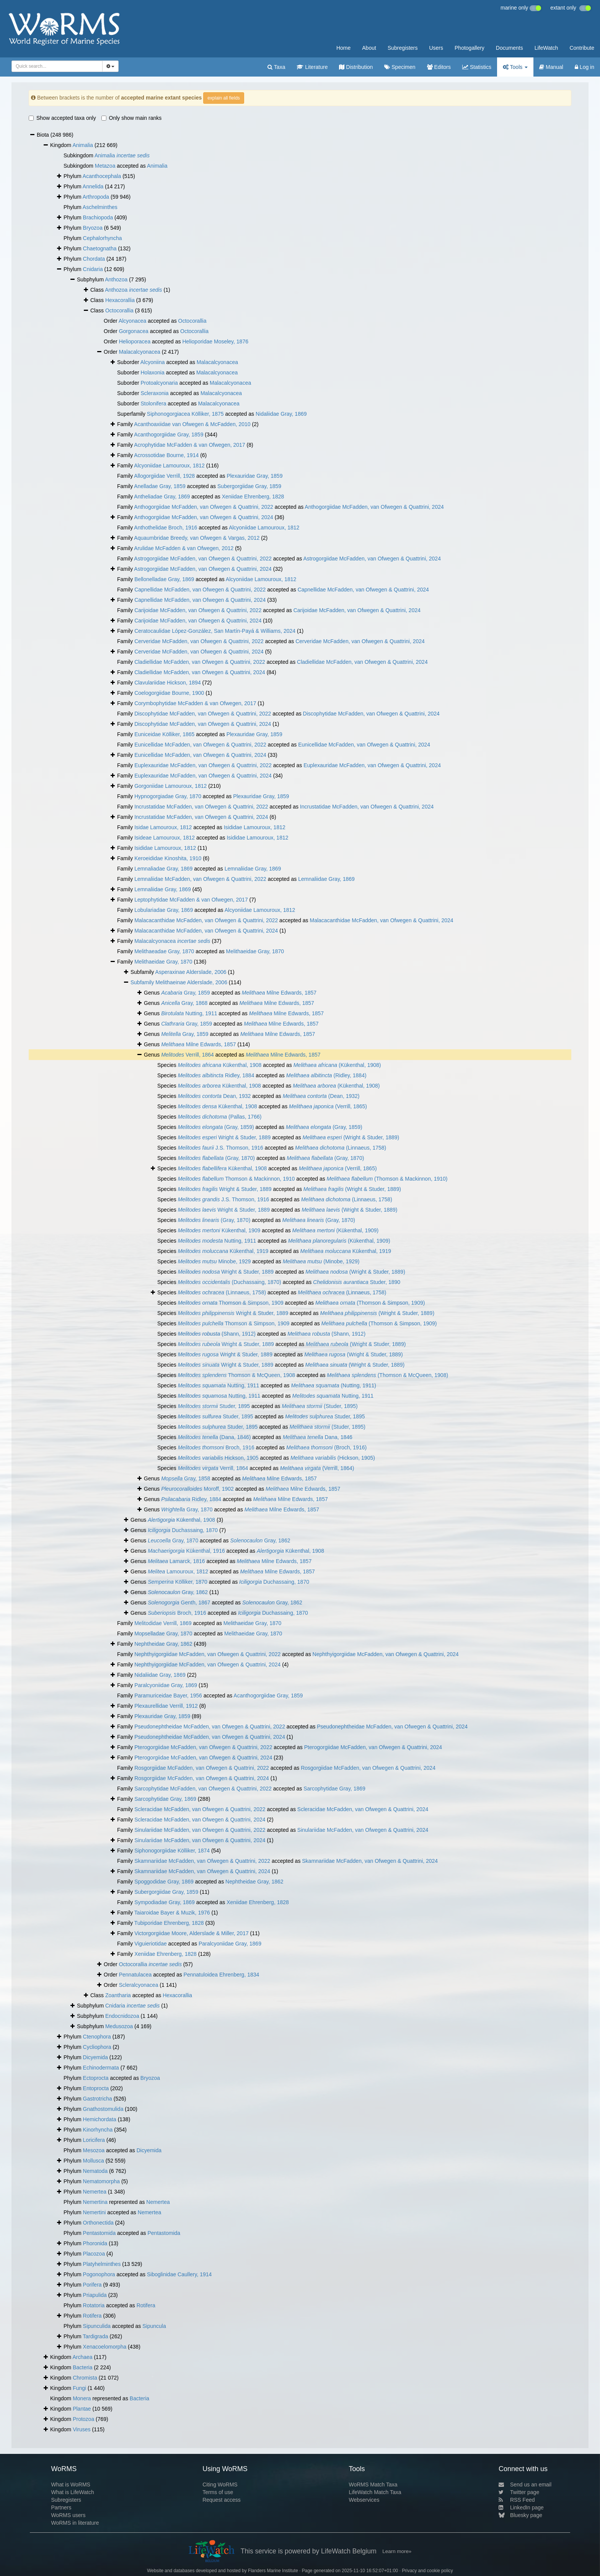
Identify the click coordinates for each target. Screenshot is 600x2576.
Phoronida (95, 2243)
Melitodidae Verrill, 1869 (162, 1623)
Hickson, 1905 (218, 1458)
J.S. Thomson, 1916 (220, 1148)
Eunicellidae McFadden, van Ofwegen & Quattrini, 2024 (364, 745)
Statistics (476, 67)
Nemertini (94, 2212)
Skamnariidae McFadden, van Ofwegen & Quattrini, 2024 (370, 1861)
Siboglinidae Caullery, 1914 (179, 2274)
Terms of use (217, 2492)
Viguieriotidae (150, 1944)
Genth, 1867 (179, 1602)
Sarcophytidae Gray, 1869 (334, 1788)
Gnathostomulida (103, 2109)
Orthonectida (98, 2223)
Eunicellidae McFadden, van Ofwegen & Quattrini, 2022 (200, 745)
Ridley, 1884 (216, 1075)
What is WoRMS (70, 2484)
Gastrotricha (97, 2099)
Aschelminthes (100, 207)
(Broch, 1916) (326, 1447)
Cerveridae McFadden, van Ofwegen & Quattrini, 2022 (199, 641)
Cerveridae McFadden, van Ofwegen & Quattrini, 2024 (360, 641)
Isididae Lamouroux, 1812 (254, 827)
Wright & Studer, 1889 (224, 1137)
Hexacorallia (120, 300)
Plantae (82, 2409)
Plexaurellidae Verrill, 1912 (166, 1706)
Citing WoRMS (220, 2484)
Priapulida (95, 2295)
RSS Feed (517, 2500)
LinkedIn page (521, 2507)
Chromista (85, 2378)
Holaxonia (152, 372)
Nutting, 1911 (189, 1013)
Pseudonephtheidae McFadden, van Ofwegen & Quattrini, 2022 (209, 1726)
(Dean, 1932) (321, 1096)
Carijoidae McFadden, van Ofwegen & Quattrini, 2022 (197, 610)
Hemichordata (99, 2119)
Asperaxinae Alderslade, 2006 (191, 972)
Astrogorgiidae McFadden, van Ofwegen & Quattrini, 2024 (372, 558)
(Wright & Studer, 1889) (351, 1137)
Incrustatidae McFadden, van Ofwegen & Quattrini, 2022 (201, 807)
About (369, 48)
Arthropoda (96, 197)
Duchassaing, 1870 (183, 1530)
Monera (82, 2398)
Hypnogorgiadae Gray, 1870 (167, 796)
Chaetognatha (100, 248)
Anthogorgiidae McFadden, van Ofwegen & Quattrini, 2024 (374, 507)
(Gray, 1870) (216, 1158)
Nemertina (95, 2202)
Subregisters (403, 48)
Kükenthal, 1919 (223, 1251)
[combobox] (57, 66)
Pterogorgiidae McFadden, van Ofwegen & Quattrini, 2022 (203, 1747)
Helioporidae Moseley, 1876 (215, 341)
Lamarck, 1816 (176, 1561)
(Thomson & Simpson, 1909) (370, 1303)
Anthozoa (116, 279)
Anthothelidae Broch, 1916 (165, 527)
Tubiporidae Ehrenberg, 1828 (169, 1923)
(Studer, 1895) (319, 1406)
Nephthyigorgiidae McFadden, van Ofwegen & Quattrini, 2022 (207, 1654)
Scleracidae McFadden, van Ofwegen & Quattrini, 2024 (362, 1809)
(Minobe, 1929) (321, 1261)
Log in (584, 67)
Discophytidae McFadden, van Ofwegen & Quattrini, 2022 (202, 714)
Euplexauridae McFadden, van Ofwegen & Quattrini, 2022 (203, 765)
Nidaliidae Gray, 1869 (281, 414)
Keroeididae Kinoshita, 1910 (167, 858)
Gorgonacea (133, 331)
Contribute (581, 48)
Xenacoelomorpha (105, 2347)
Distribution (356, 67)
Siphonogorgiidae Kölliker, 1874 (172, 1850)
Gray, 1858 (185, 1478)
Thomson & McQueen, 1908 (236, 1375)
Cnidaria (93, 269)
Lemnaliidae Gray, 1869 (253, 869)
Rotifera (146, 2305)
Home (343, 48)
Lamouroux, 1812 (178, 1571)
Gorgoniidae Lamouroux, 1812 (170, 786)
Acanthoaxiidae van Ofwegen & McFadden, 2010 (192, 424)
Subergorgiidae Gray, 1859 (249, 486)
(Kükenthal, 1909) (335, 1230)
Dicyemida (95, 2057)
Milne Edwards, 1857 (279, 993)
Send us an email (525, 2484)
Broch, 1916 (216, 1447)
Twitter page (519, 2492)
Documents (509, 48)
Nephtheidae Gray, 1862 (163, 1644)
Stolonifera (153, 403)
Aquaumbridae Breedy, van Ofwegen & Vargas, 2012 (196, 538)
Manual (551, 67)
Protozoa (83, 2419)
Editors (439, 67)
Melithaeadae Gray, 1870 (164, 951)
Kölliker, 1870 (177, 1582)
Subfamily (142, 982)
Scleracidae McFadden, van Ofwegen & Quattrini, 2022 (199, 1809)
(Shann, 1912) (217, 1334)
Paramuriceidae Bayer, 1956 (168, 1695)
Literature (312, 67)
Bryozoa (93, 228)
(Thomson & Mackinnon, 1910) (387, 1179)
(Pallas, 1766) (220, 1117)
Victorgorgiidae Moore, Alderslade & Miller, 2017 (191, 1933)
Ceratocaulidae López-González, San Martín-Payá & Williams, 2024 (214, 631)
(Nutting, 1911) (333, 1385)
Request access (221, 2500)
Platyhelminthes (102, 2264)
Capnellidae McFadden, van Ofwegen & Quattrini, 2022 (200, 589)
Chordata (94, 259)
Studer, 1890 (356, 1282)
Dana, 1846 (317, 1437)
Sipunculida (97, 2326)
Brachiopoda (98, 217)
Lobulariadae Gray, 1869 (163, 910)
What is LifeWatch (72, 2492)
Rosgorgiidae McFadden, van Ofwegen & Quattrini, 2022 (201, 1768)
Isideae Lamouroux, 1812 (164, 838)
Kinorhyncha (98, 2130)
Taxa (276, 67)
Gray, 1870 (186, 1509)
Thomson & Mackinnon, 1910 (236, 1179)
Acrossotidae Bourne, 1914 (166, 455)
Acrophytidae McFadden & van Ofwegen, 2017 (189, 445)
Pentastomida (99, 2233)
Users (436, 48)
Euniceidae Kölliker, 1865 (164, 734)
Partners (61, 2507)
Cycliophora (97, 2047)
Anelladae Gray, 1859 (159, 486)
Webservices (364, 2500)
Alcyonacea (132, 321)
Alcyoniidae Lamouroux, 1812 (169, 465)
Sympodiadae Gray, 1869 (164, 1902)
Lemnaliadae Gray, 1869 (163, 869)
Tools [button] (515, 67)
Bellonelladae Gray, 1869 (164, 579)
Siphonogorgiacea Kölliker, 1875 (185, 414)
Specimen (399, 67)
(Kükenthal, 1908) (337, 1065)
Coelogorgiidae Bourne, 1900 (169, 693)
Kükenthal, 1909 (219, 1230)
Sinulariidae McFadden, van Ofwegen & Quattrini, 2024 (362, 1830)
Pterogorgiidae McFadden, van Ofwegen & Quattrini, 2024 (373, 1747)
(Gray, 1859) (216, 1127)
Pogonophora (99, 2274)
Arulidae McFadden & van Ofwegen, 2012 (183, 548)
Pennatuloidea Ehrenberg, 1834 (221, 1975)
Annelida (93, 186)
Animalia (82, 145)
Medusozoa (119, 2026)
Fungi (79, 2388)
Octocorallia (119, 310)
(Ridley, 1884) (326, 1075)
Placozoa (94, 2254)
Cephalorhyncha (102, 238)
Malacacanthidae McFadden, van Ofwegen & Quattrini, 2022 (206, 920)
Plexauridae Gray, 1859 (254, 476)
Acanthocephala (102, 176)
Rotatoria (94, 2305)
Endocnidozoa (122, 2016)
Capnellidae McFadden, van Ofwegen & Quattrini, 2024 (363, 589)
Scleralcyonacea (138, 1985)
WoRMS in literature (75, 2523)
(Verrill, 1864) (317, 1468)
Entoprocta (96, 2088)
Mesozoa (94, 2150)
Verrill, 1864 (187, 1055)
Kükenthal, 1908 (220, 1065)
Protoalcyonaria (159, 383)
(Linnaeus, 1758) (340, 1148)
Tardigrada (95, 2336)
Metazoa (105, 166)
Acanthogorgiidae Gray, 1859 (168, 434)
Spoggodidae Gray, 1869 (164, 1882)
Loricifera (94, 2140)
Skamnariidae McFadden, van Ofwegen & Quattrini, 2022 (202, 1861)
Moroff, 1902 (197, 1489)
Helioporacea (135, 341)
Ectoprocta (96, 2078)
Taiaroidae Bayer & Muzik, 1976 (172, 1913)
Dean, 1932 (214, 1096)
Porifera (92, 2285)
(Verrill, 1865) (328, 1106)
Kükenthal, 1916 (186, 1551)
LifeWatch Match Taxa (375, 2492)
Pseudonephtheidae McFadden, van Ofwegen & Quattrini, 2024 (392, 1726)
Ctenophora (97, 2037)
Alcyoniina (152, 362)
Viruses (81, 2429)
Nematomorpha (101, 2181)
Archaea (82, 2357)
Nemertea (94, 2192)
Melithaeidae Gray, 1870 (255, 951)
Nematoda (95, 2171)
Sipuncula (154, 2326)
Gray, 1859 (185, 993)
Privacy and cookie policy (427, 2570)
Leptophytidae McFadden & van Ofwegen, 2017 (191, 900)
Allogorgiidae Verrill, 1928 (164, 476)
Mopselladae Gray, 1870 (163, 1633)
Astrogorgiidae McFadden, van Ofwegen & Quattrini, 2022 (203, 558)
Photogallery (469, 48)
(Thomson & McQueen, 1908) (387, 1375)
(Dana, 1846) (214, 1437)
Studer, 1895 (214, 1406)
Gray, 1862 (260, 1540)
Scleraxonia (154, 393)
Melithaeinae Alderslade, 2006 (191, 982)
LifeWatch (546, 48)
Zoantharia (118, 1995)
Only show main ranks (131, 118)
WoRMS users (68, 2515)
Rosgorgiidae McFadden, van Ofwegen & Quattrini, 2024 (368, 1768)
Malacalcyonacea (139, 352)
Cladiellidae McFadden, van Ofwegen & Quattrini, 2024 (362, 662)
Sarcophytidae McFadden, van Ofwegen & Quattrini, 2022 (203, 1788)
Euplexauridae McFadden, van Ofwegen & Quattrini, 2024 (372, 765)
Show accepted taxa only (62, 118)
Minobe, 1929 (214, 1261)
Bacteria (82, 2367)
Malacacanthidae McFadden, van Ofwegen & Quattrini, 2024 (381, 920)
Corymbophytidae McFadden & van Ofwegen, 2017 (195, 703)
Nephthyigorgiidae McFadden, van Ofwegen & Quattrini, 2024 (386, 1654)
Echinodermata (101, 2068)
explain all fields (223, 98)
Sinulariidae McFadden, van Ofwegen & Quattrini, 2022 (199, 1830)
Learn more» (396, 2551)
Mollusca (93, 2161)
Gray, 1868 (184, 1003)
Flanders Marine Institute (273, 2570)
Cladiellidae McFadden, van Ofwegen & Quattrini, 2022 (199, 662)
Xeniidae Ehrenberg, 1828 (253, 496)
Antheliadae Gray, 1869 (162, 496)
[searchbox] (55, 66)
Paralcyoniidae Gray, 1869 (165, 1685)
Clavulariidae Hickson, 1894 (167, 683)
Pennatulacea (135, 1975)
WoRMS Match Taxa (373, 2484)
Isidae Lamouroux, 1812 (163, 827)
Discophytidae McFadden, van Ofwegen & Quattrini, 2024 (371, 714)
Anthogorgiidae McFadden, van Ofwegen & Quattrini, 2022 (203, 507)
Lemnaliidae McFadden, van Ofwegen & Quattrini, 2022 (200, 879)
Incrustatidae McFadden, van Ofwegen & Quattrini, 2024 (367, 807)
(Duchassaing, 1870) (229, 1282)
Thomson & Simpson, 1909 (231, 1303)
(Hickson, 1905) (332, 1458)
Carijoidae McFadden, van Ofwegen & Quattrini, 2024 (357, 610)
